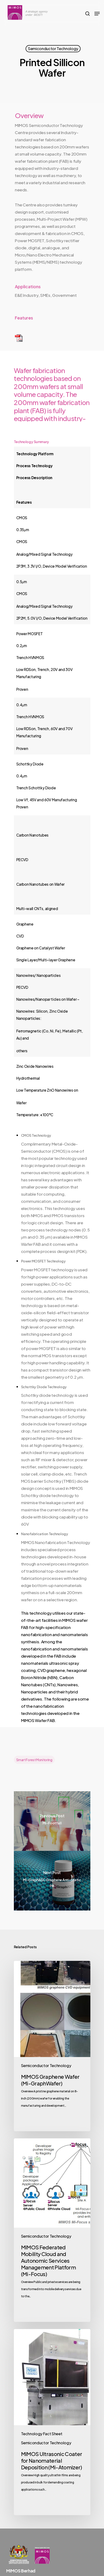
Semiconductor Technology (53, 48)
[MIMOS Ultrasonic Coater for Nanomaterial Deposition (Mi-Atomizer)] (52, 2422)
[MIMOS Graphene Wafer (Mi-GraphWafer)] (52, 2046)
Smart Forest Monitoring (34, 1760)
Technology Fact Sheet (41, 2433)
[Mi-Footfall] (52, 1821)
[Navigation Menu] (97, 13)
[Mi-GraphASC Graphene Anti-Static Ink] (52, 1881)
